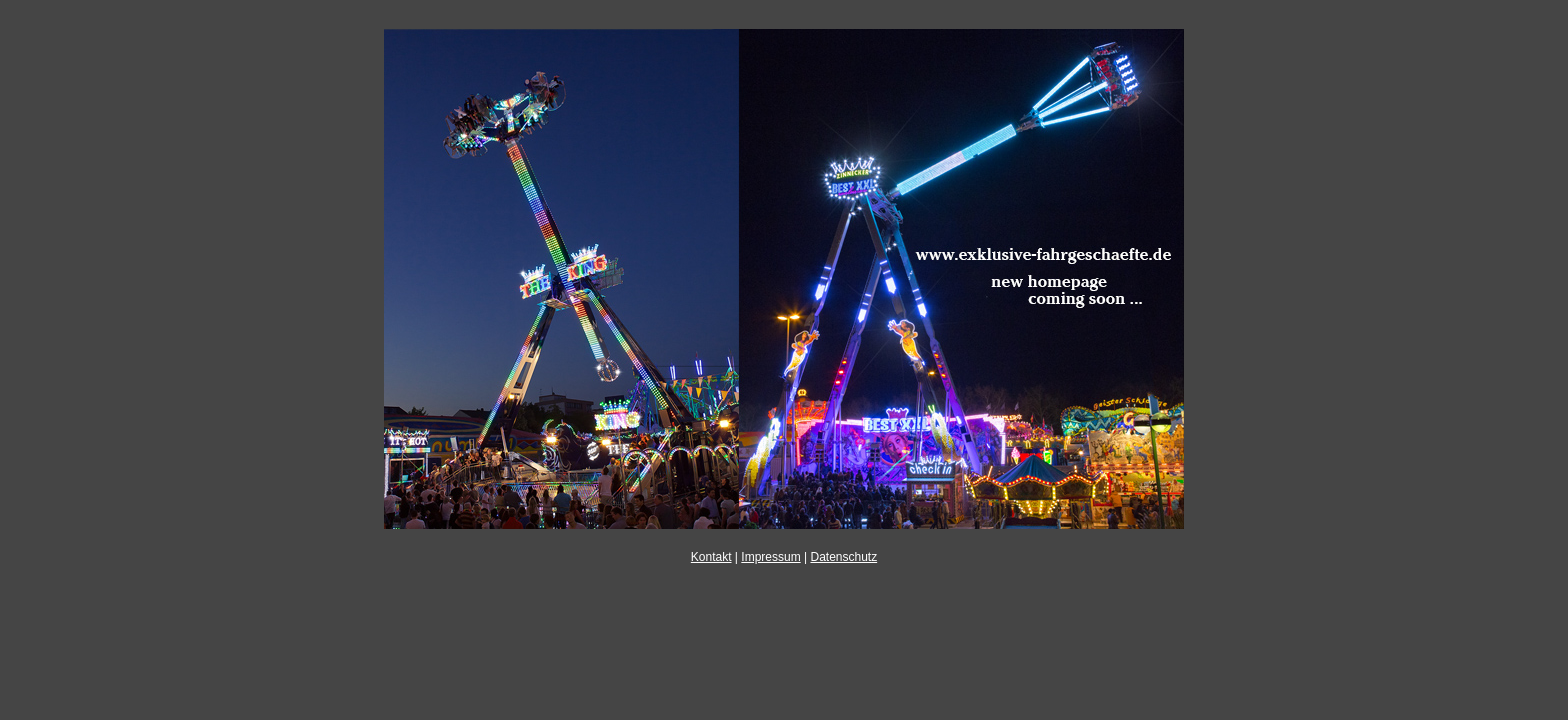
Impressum (770, 557)
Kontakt (711, 557)
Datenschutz (843, 557)
